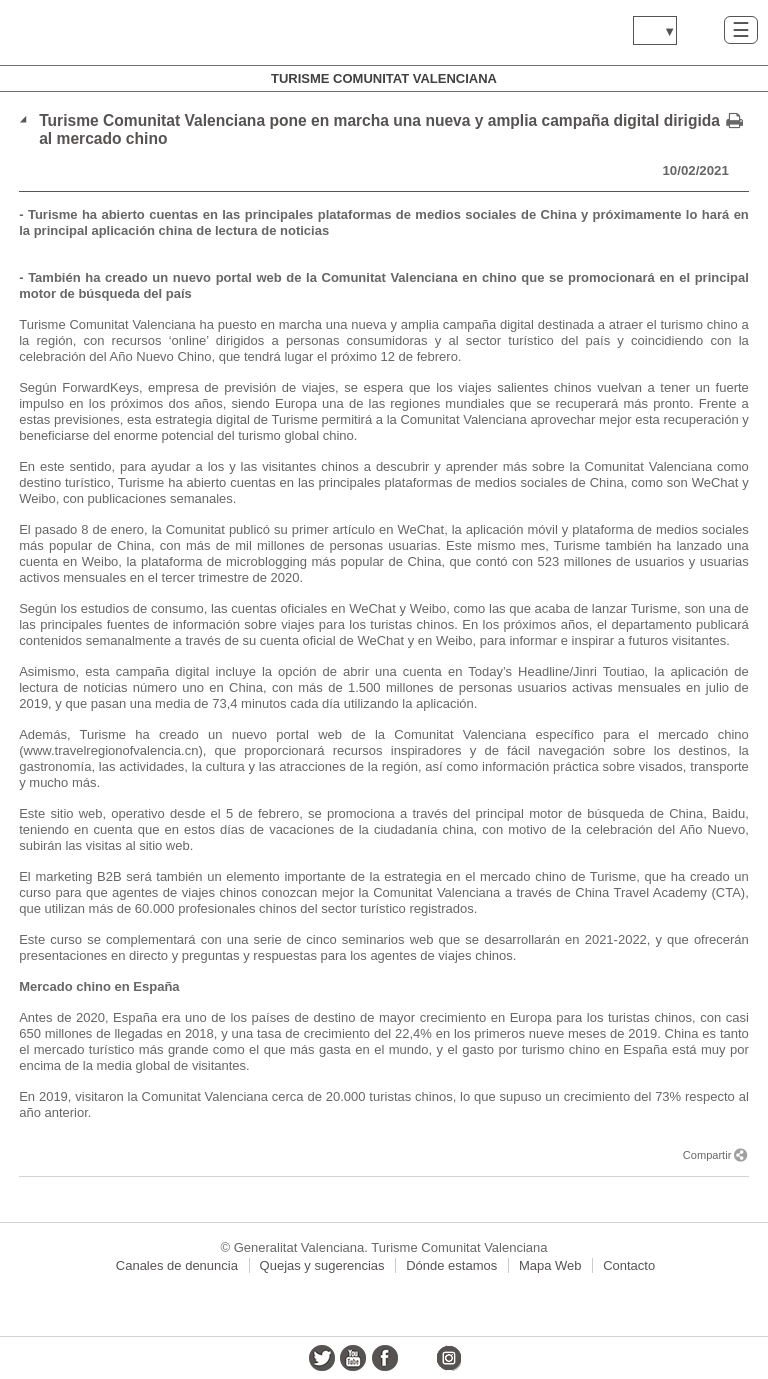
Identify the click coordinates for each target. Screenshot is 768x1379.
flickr (417, 1358)
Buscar (700, 29)
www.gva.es (135, 32)
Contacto (629, 1265)
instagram (448, 1358)
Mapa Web (550, 1265)
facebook (385, 1358)
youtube (353, 1358)
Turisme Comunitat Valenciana (384, 78)
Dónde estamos (451, 1265)
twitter (322, 1358)
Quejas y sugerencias (322, 1265)
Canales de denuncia (177, 1265)
